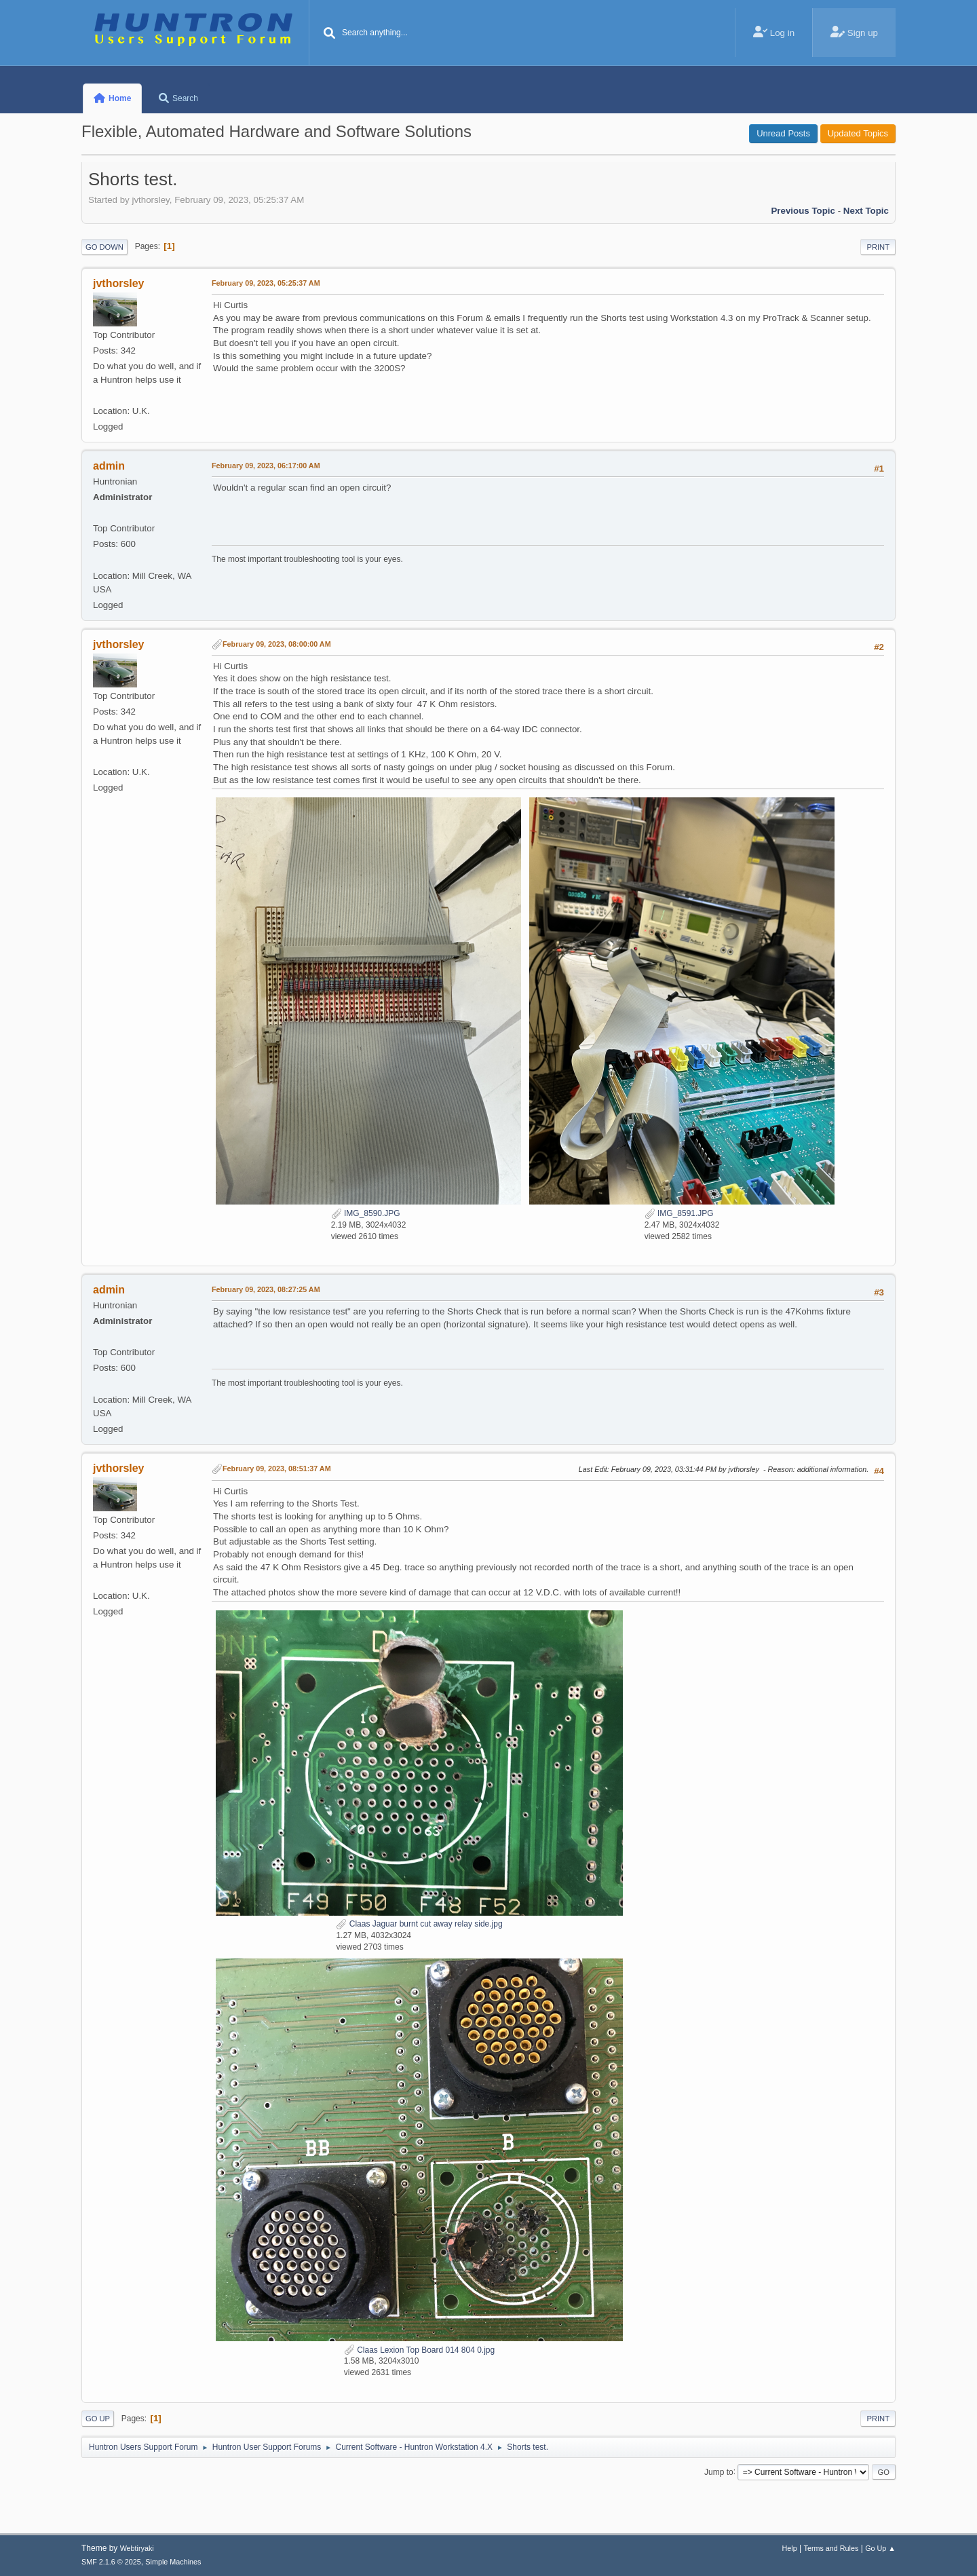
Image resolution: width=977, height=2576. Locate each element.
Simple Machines (173, 2562)
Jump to (718, 2471)
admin (109, 466)
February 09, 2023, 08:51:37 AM (277, 1468)
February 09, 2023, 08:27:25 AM (266, 1289)
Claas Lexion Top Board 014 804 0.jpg (419, 2350)
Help (789, 2548)
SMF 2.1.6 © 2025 (111, 2562)
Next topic (866, 211)
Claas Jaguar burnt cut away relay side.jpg (419, 1924)
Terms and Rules (831, 2548)
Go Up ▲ (880, 2548)
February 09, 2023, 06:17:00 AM (266, 465)
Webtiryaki (137, 2548)
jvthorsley (119, 283)
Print (877, 247)
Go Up (97, 2418)
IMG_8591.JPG (679, 1213)
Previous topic (803, 211)
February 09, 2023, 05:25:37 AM (266, 283)
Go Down (104, 247)
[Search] (330, 34)
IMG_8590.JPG (365, 1213)
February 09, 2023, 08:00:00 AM (277, 644)
